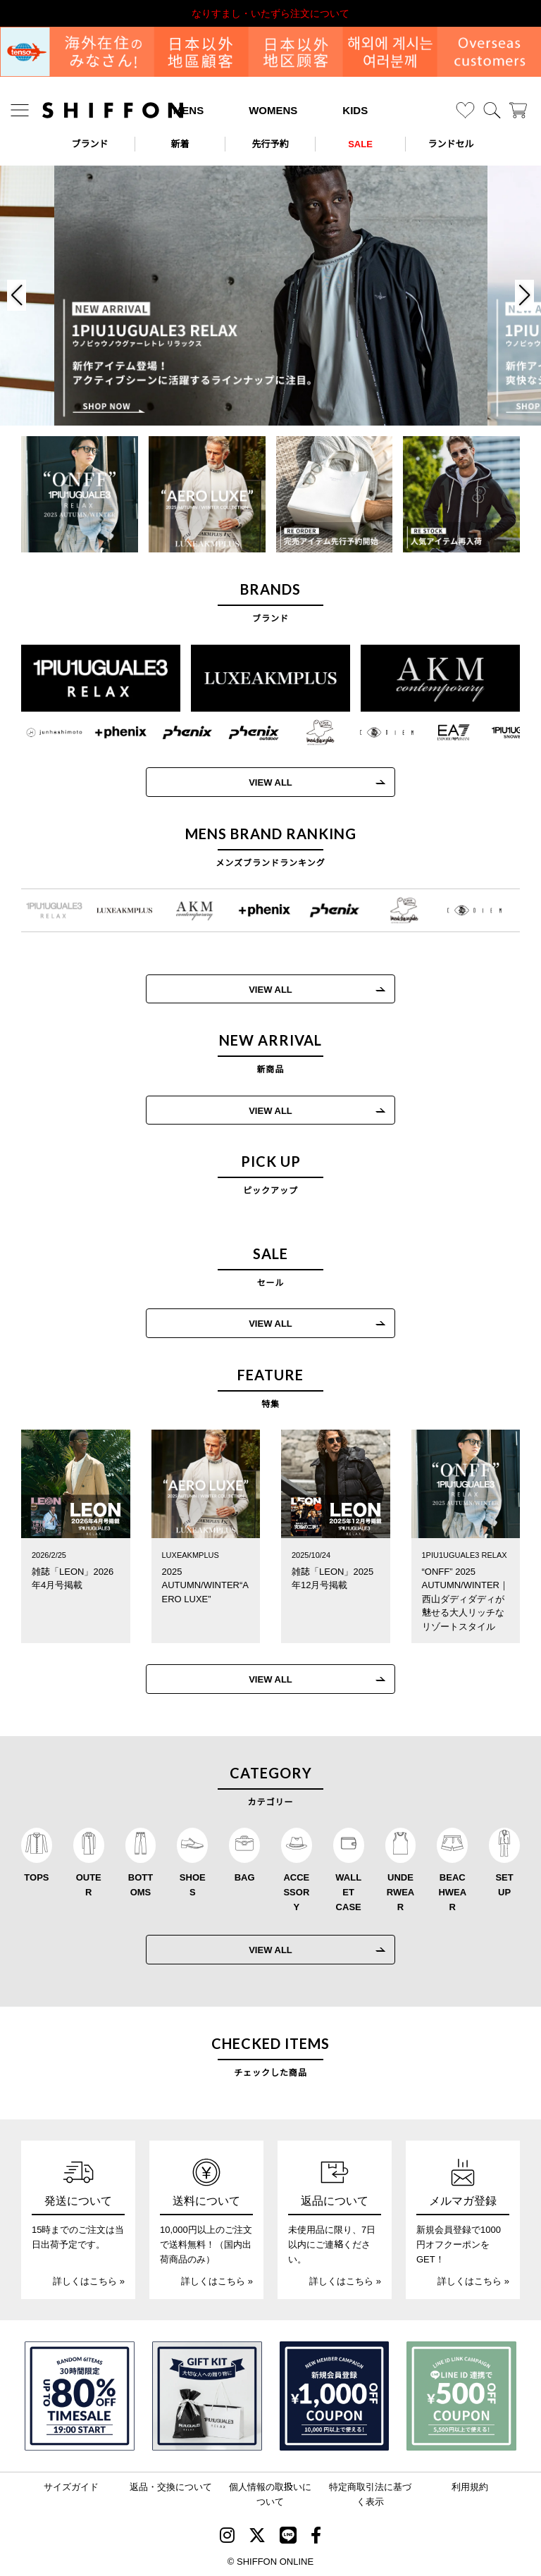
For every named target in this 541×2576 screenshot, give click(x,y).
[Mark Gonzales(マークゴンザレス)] (309, 733)
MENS (188, 109)
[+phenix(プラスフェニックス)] (110, 733)
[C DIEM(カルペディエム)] (376, 733)
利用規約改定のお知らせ (270, 13)
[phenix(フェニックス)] (177, 733)
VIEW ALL (260, 781)
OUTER (88, 1884)
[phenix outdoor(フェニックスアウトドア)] (243, 733)
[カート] (518, 110)
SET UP (504, 1884)
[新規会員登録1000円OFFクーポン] (334, 2396)
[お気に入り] (465, 110)
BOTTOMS (140, 1884)
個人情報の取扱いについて (270, 2493)
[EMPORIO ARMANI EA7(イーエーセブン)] (442, 733)
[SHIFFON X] (257, 2536)
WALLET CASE (348, 1891)
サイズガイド (71, 2486)
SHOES (193, 1884)
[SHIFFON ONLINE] (112, 110)
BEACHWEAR (452, 1891)
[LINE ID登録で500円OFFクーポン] (461, 2396)
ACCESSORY (296, 1891)
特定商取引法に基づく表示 (370, 2493)
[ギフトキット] (207, 2396)
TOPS (36, 1876)
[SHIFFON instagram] (227, 2536)
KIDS (355, 109)
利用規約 (470, 2486)
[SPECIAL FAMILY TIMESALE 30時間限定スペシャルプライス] (79, 2396)
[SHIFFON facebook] (316, 2536)
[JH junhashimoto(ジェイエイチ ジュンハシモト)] (44, 733)
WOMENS (273, 109)
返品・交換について (171, 2486)
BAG (245, 1876)
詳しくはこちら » (89, 2280)
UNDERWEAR (400, 1891)
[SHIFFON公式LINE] (288, 2536)
